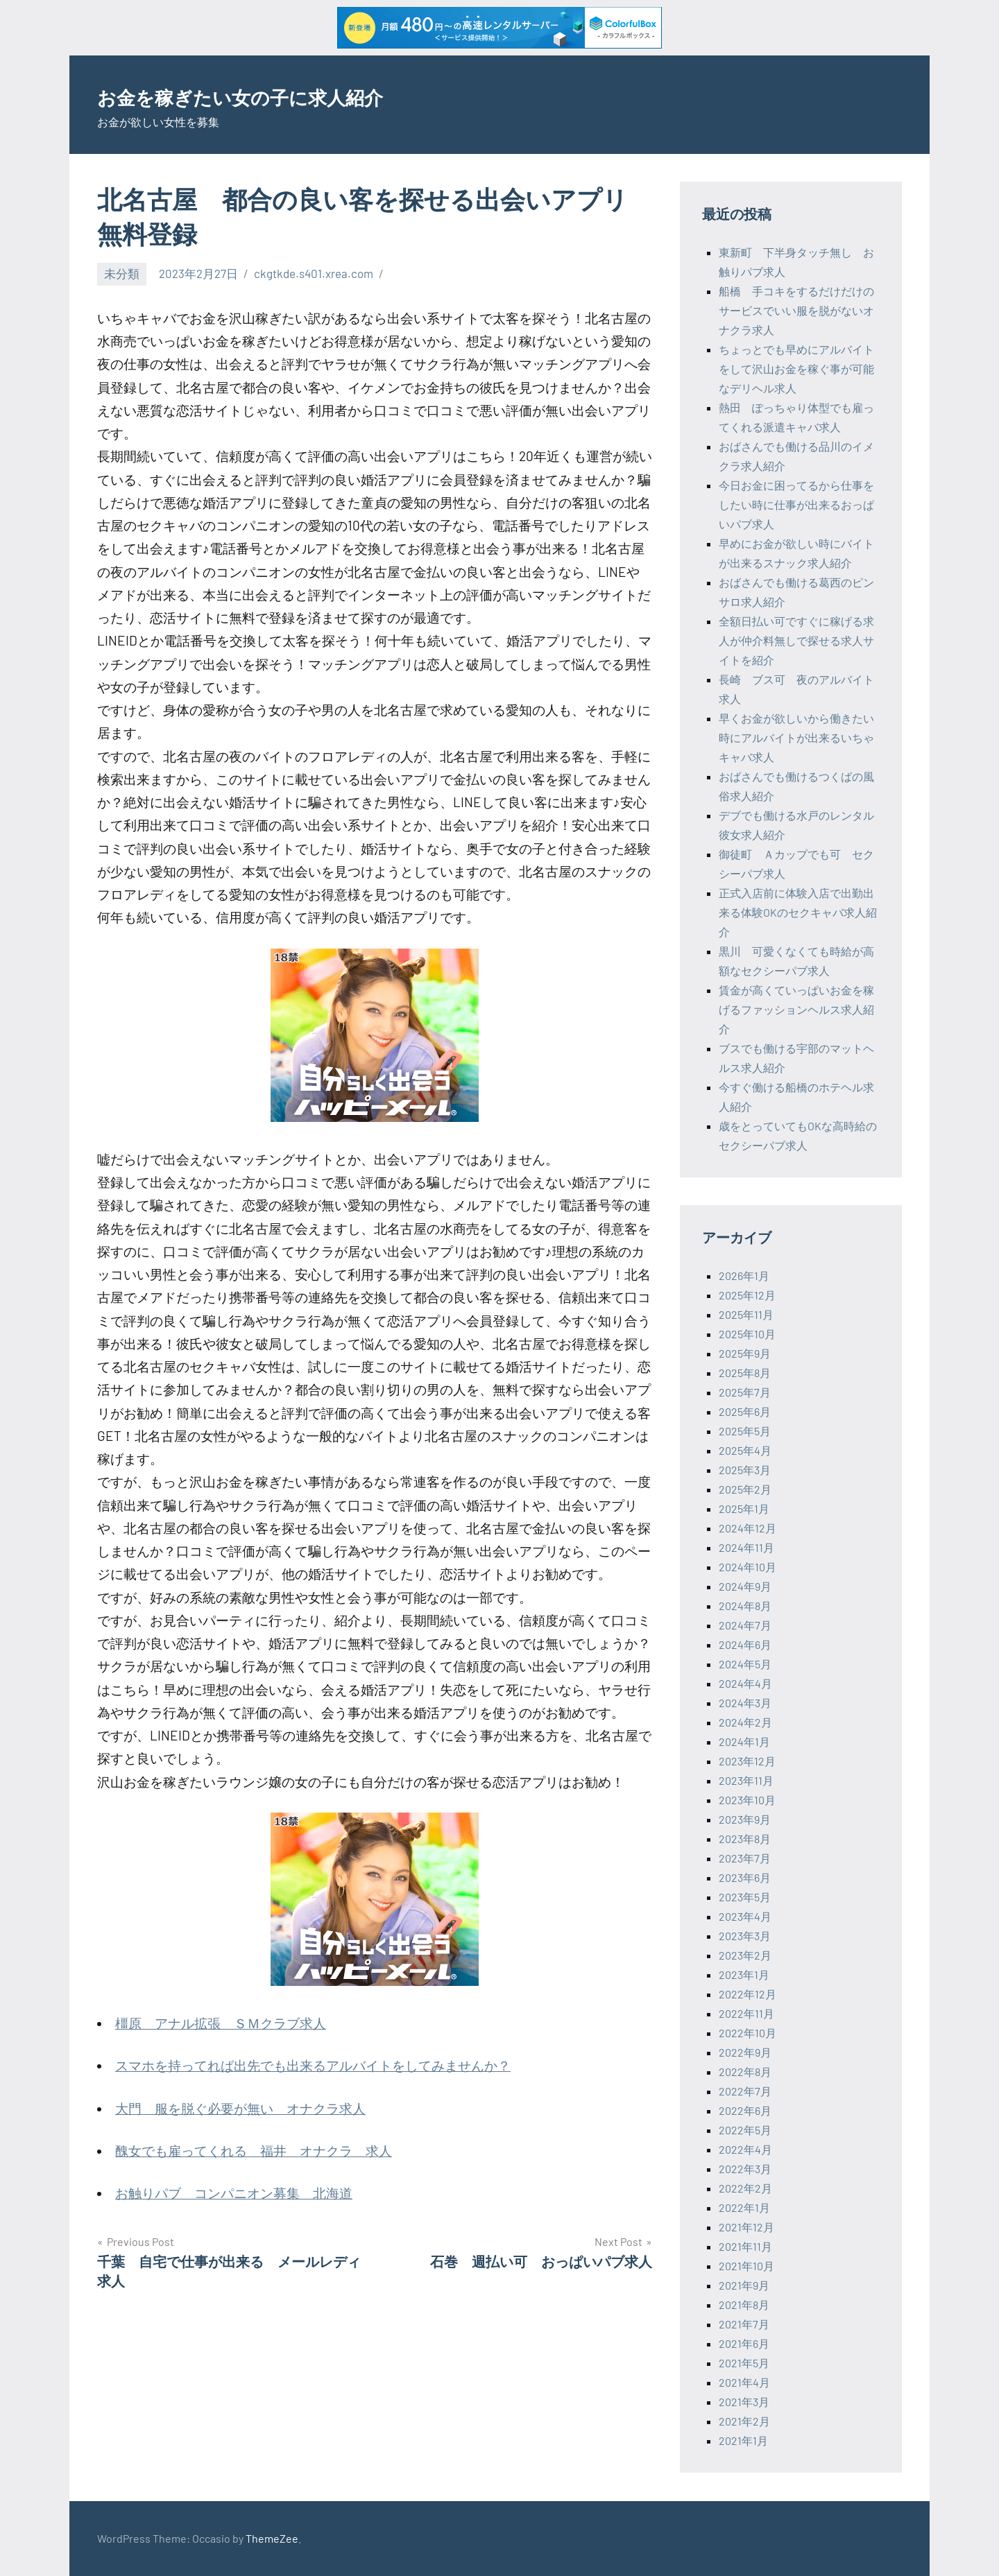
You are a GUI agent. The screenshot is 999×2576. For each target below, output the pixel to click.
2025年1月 (744, 1508)
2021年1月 (743, 2440)
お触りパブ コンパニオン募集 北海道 (233, 2193)
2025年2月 (745, 1489)
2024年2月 (745, 1722)
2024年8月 (745, 1605)
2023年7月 (745, 1858)
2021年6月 (744, 2343)
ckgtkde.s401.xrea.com (313, 273)
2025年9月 (745, 1353)
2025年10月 (747, 1333)
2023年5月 (745, 1896)
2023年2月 (745, 1955)
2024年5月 (745, 1663)
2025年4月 (745, 1450)
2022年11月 (746, 2013)
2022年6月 (745, 2110)
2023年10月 (747, 1799)
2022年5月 (745, 2129)
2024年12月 (747, 1528)
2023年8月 (745, 1838)
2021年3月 (744, 2401)
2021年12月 (746, 2226)
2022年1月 (744, 2207)
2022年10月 (747, 2032)
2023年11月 (746, 1780)
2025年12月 (747, 1295)
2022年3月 (745, 2168)
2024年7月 (745, 1625)
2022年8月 (745, 2071)
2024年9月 (745, 1586)
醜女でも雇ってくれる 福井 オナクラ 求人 (253, 2151)
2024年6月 (745, 1644)
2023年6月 (745, 1877)
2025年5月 (745, 1430)
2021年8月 (744, 2304)
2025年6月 (745, 1411)
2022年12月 (747, 1993)
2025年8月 (745, 1372)
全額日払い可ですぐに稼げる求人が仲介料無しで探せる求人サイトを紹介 (796, 640)
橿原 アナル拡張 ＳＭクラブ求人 (220, 2023)
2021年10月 (746, 2265)
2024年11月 (746, 1547)
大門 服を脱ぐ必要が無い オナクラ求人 (240, 2108)
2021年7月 (744, 2324)
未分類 (121, 273)
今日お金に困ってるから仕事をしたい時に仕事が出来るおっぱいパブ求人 (796, 504)
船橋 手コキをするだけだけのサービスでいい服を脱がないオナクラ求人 (796, 310)
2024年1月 (744, 1741)
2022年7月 (745, 2091)
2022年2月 (745, 2188)
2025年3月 (745, 1469)
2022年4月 (745, 2149)
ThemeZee (272, 2538)
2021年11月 (745, 2246)
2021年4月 (744, 2382)
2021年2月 (744, 2421)
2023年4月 (745, 1916)
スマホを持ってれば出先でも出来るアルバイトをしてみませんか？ (313, 2065)
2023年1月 (744, 1974)
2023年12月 (747, 1760)
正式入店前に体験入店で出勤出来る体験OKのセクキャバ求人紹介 (798, 912)
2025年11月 (746, 1314)
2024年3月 (745, 1702)
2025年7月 (745, 1392)
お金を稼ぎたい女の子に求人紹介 (287, 95)
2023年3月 (745, 1935)
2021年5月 (744, 2362)
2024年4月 (745, 1683)
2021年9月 (744, 2285)
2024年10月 (747, 1566)
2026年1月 (744, 1275)
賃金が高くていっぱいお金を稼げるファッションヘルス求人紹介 (796, 1009)
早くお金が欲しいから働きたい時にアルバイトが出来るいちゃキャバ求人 (796, 737)
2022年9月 (745, 2052)
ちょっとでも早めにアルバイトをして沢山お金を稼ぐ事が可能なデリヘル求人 (796, 369)
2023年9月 (745, 1819)
